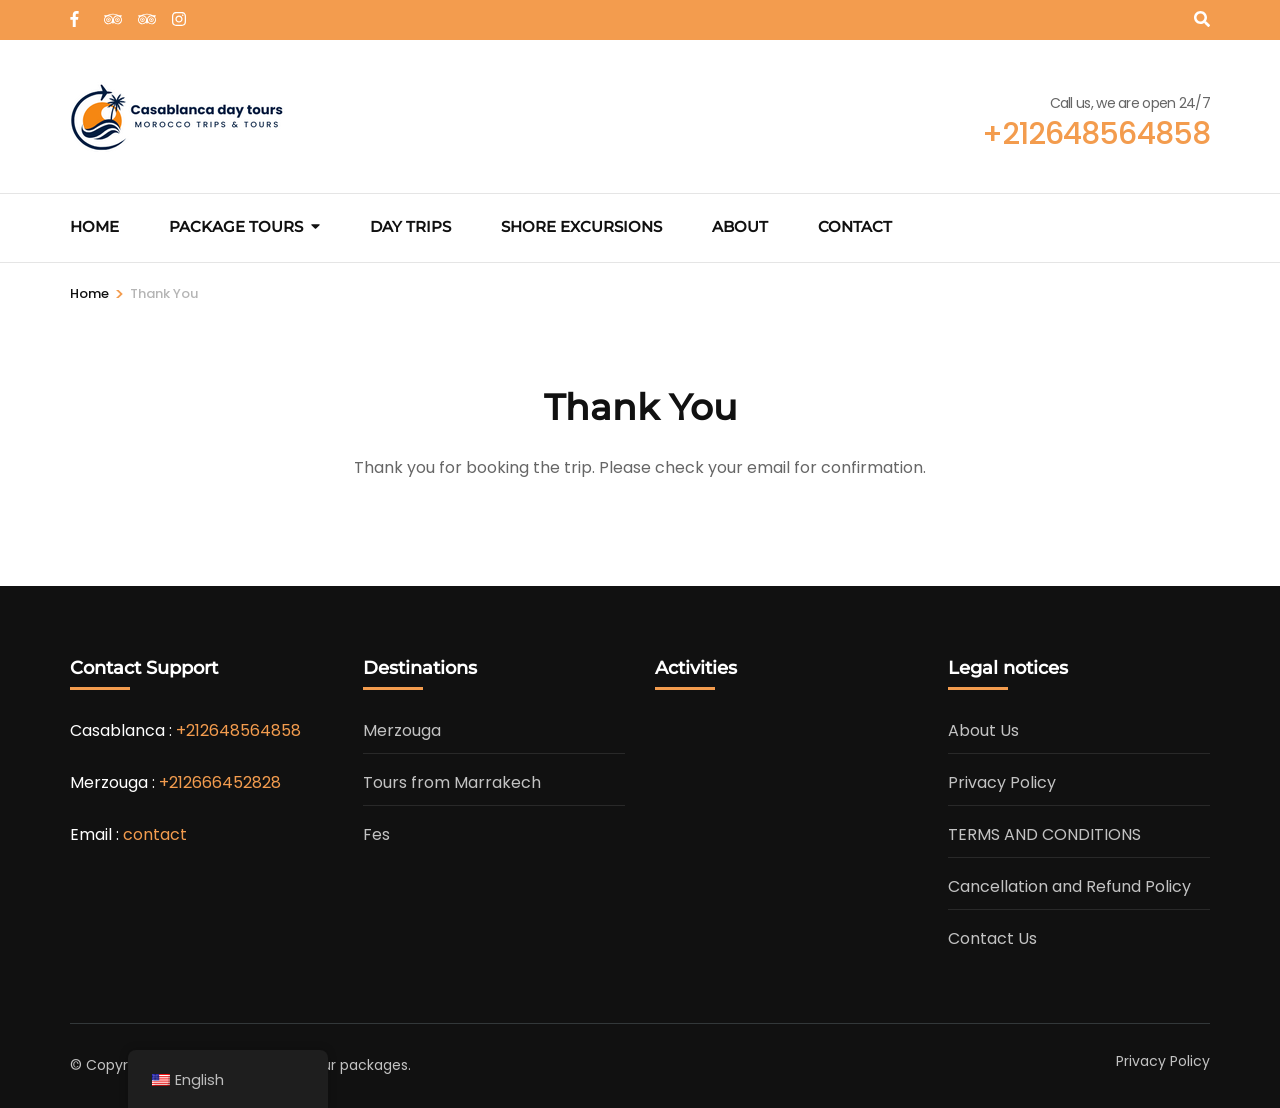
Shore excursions (581, 226)
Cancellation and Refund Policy (1069, 886)
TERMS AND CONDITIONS (1044, 834)
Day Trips (410, 226)
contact (155, 834)
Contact (855, 226)
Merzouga (402, 730)
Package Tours (236, 226)
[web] (77, 13)
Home (94, 226)
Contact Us (992, 938)
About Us (983, 730)
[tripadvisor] (111, 13)
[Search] (1202, 19)
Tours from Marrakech (452, 782)
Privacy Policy (1002, 782)
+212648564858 (238, 730)
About (740, 226)
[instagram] (179, 13)
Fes (376, 834)
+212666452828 (220, 782)
